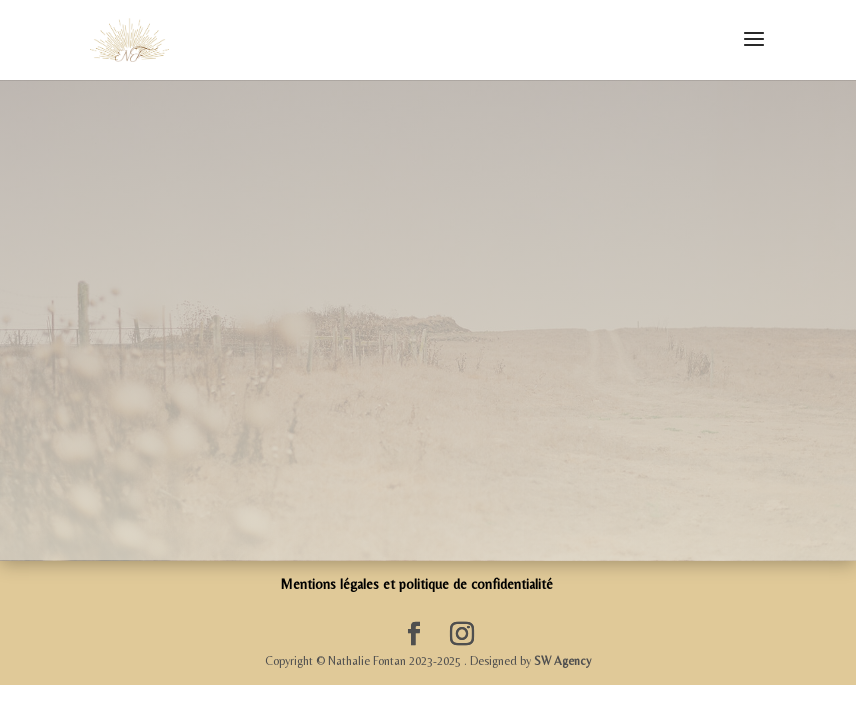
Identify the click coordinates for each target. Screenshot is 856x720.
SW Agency (562, 661)
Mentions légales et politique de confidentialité (416, 584)
